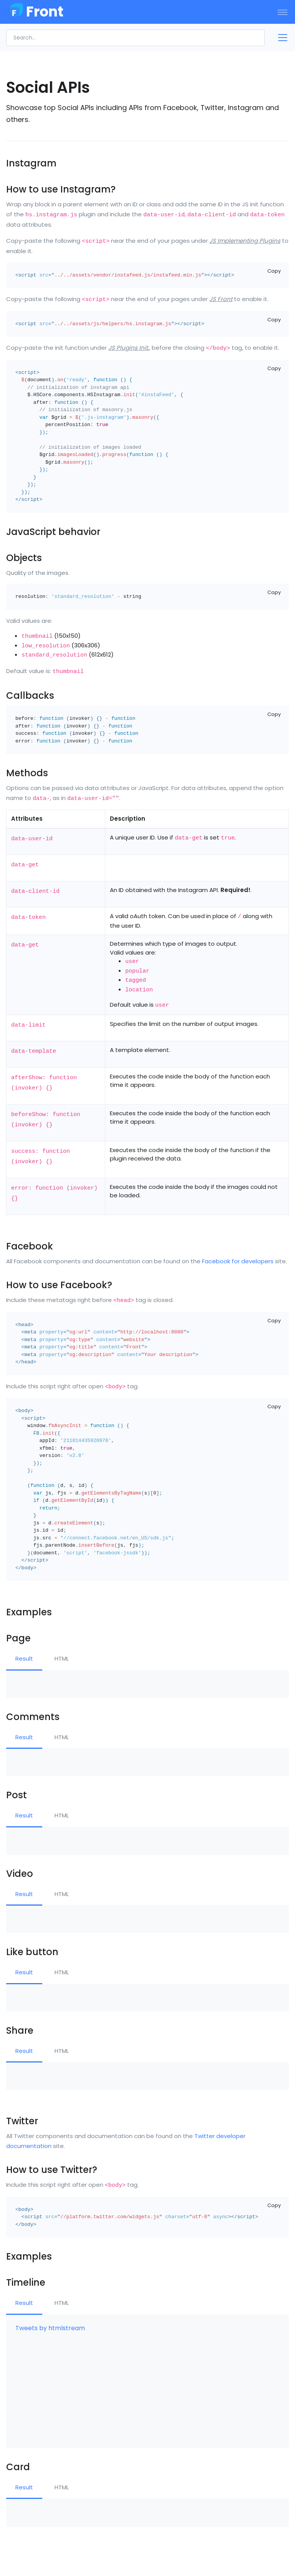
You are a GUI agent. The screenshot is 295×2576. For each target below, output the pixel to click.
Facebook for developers (237, 1261)
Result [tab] (24, 1658)
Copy (274, 271)
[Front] (34, 12)
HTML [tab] (62, 1658)
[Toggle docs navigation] (279, 37)
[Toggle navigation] (282, 12)
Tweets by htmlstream (50, 2328)
